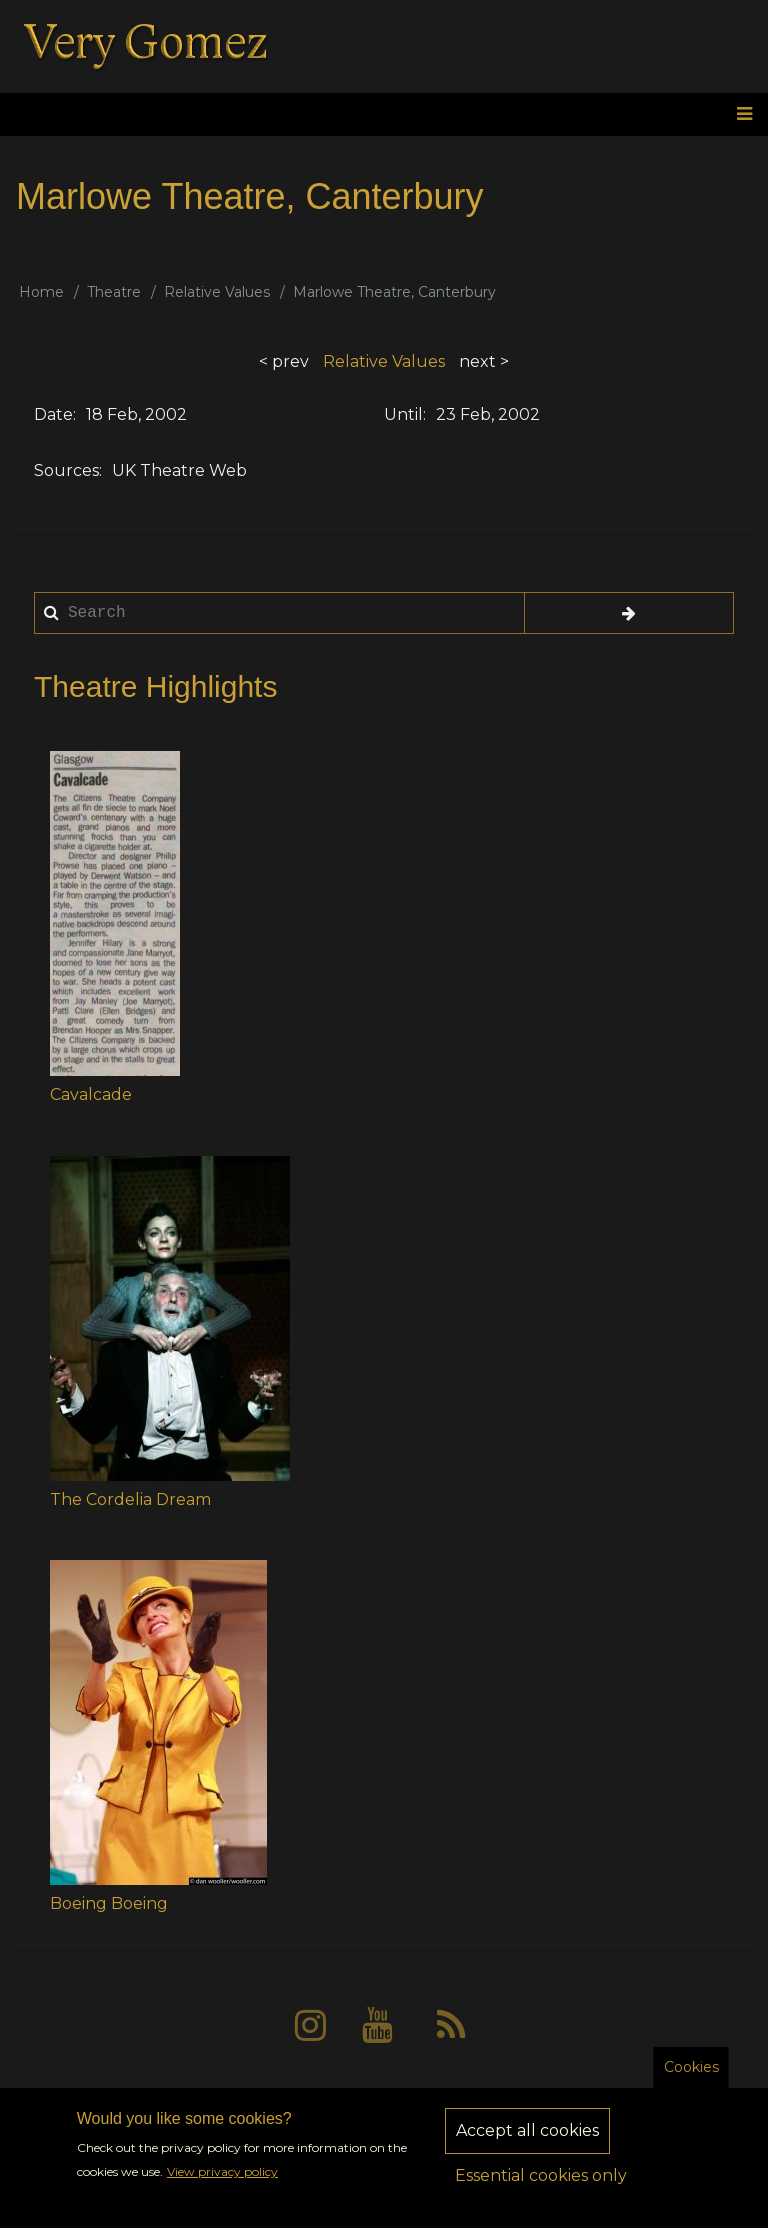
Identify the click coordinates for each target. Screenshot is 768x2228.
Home (41, 292)
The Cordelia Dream (130, 1499)
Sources (66, 470)
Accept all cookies (527, 2144)
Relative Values (217, 292)
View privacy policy (222, 2185)
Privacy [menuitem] (329, 2099)
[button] (115, 913)
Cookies (691, 2081)
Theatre (114, 292)
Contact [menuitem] (422, 2099)
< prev (284, 361)
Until (403, 414)
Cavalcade (91, 1094)
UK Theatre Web (179, 470)
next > (484, 361)
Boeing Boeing (109, 1903)
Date (53, 414)
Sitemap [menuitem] (519, 2099)
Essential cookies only (541, 2189)
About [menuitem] (242, 2099)
